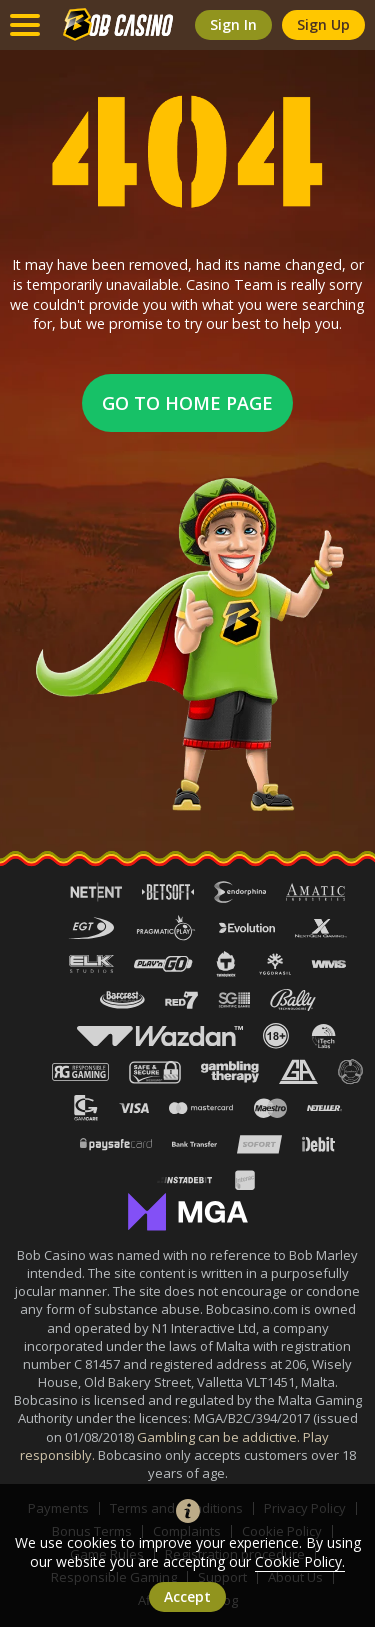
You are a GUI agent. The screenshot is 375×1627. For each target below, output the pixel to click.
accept (187, 1596)
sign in (233, 24)
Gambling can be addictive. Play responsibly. (175, 1446)
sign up (323, 24)
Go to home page (187, 403)
